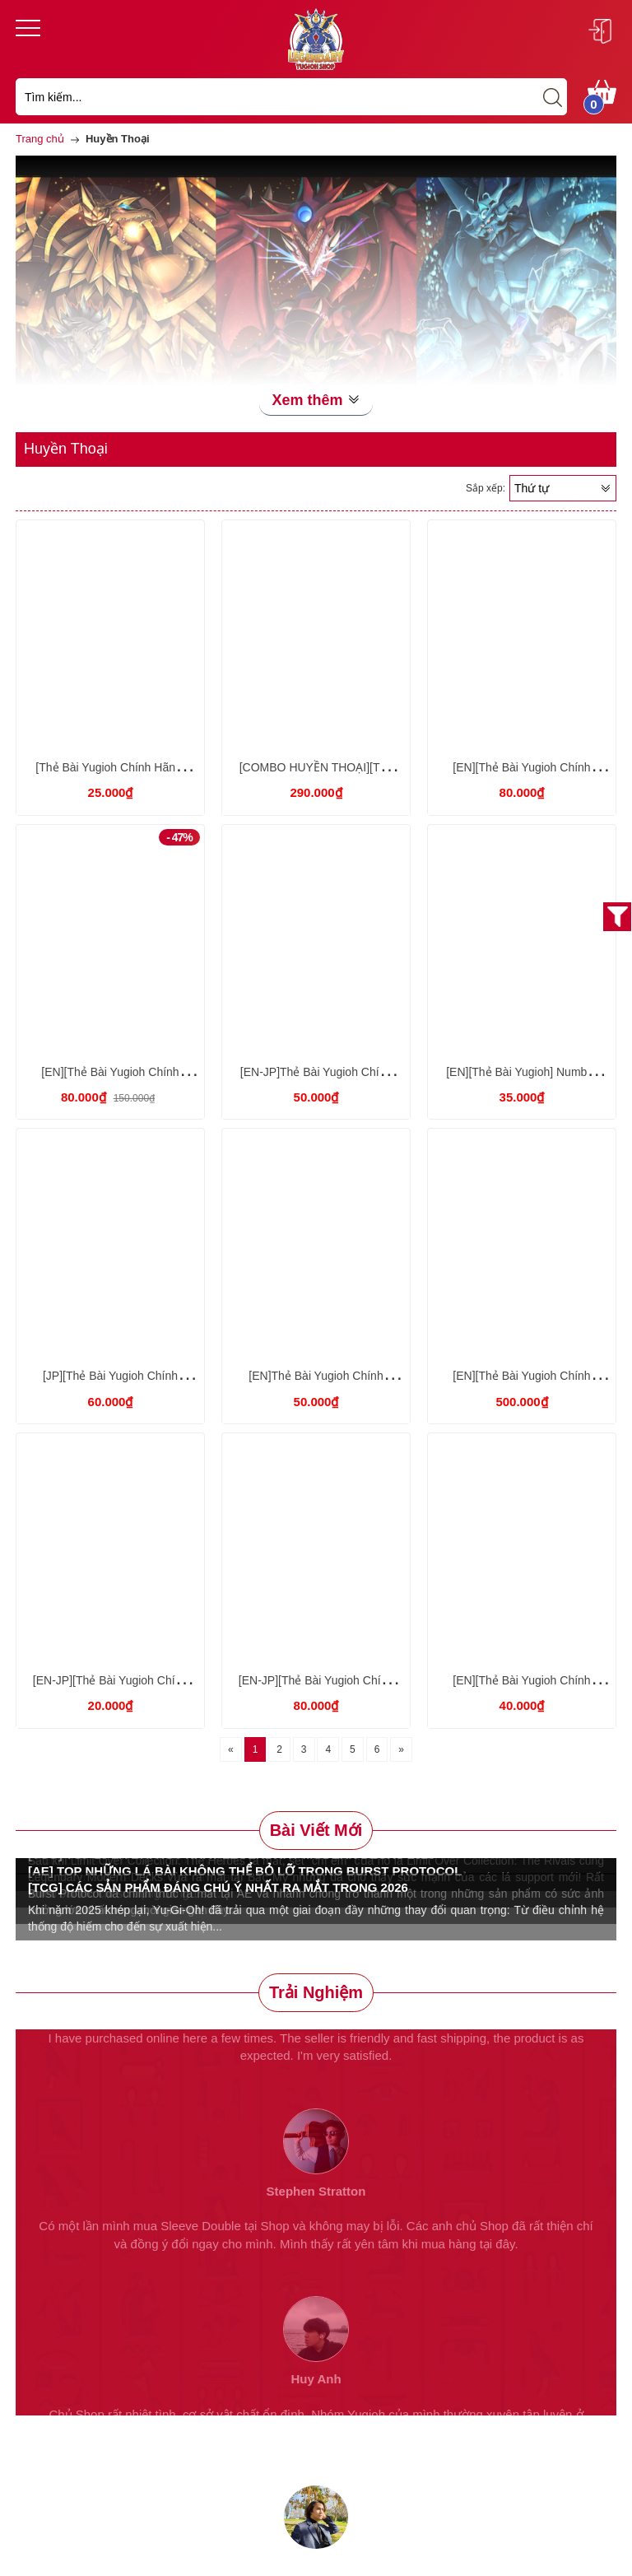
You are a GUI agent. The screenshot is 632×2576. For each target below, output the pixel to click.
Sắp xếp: (485, 488)
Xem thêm (316, 400)
